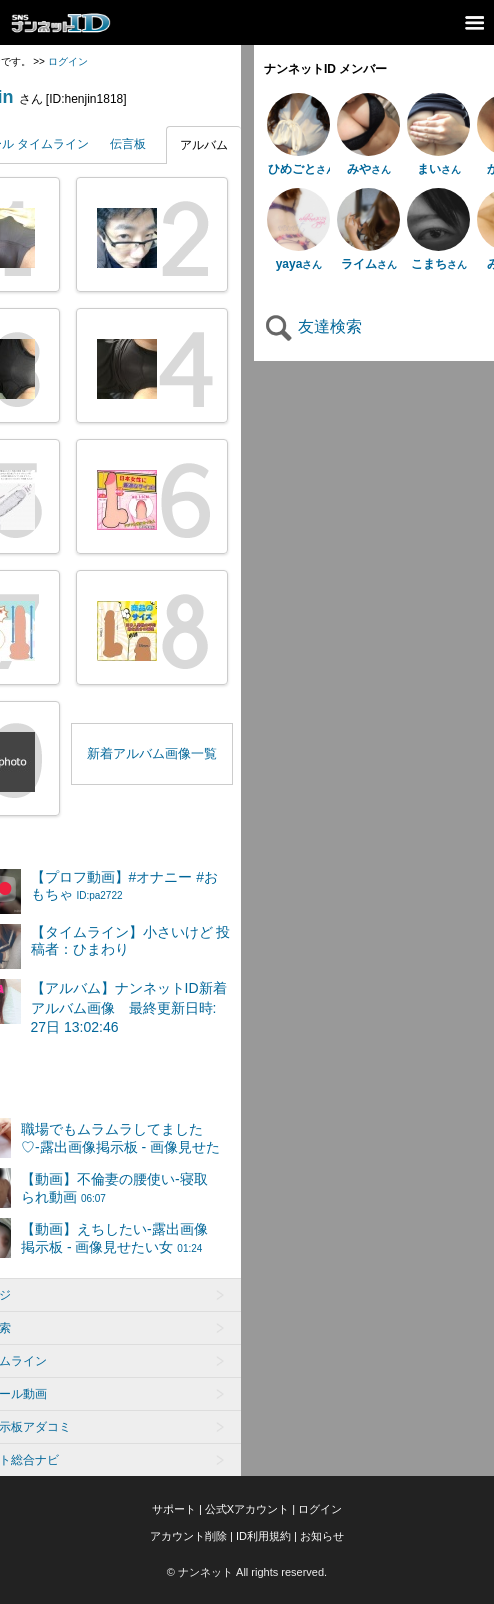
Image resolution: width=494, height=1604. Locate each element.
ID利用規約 (263, 1536)
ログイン (68, 61)
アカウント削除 (188, 1536)
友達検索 (313, 326)
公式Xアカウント (247, 1509)
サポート (174, 1509)
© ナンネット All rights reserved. (247, 1572)
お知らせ (322, 1536)
